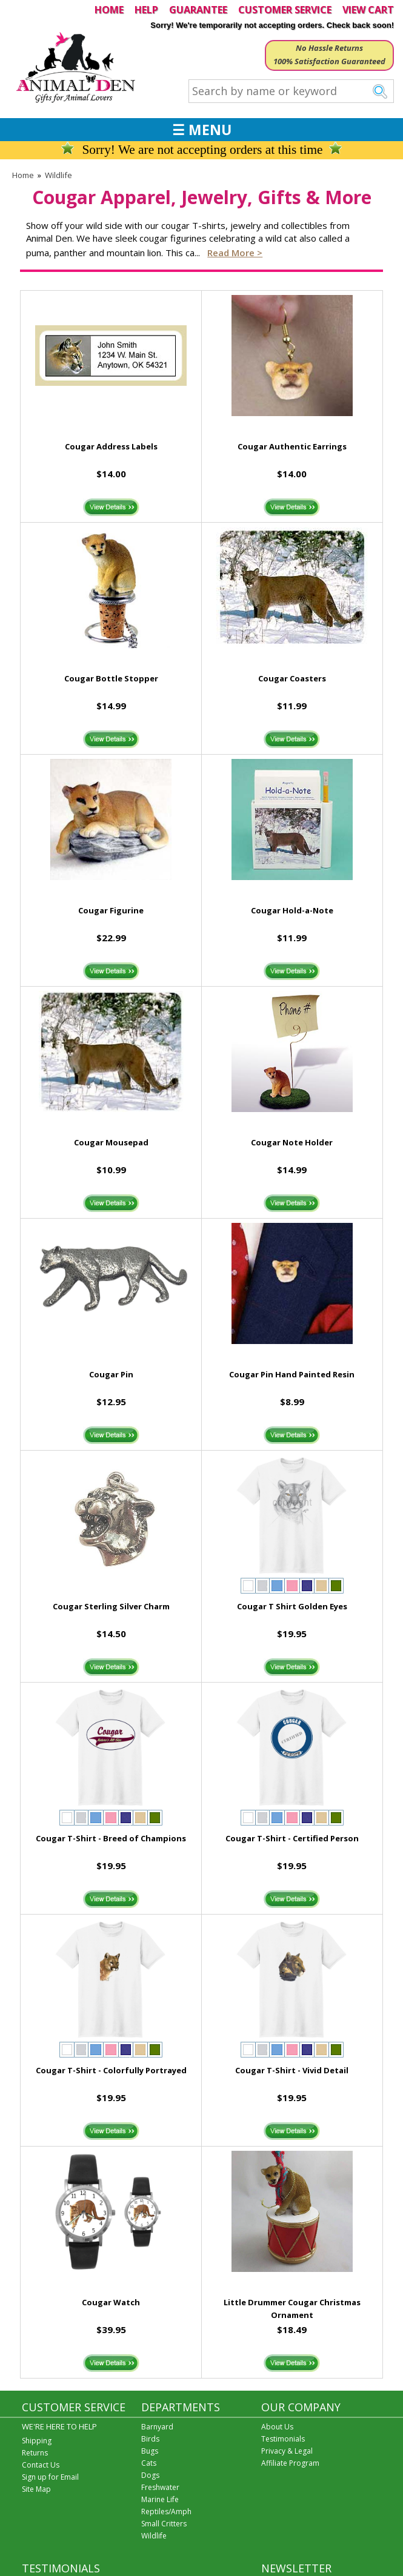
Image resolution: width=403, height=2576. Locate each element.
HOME (109, 9)
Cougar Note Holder (292, 1142)
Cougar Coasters (292, 678)
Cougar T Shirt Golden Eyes (292, 1606)
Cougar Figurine (111, 910)
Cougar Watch (111, 2302)
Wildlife (58, 175)
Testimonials (283, 2439)
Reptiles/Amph (166, 2511)
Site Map (36, 2489)
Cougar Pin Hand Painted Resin (292, 1374)
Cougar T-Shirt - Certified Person (292, 1838)
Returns (35, 2453)
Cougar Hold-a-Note (292, 910)
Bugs (149, 2451)
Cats (148, 2463)
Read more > (234, 253)
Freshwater (160, 2487)
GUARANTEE (198, 9)
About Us (277, 2427)
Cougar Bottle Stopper (111, 678)
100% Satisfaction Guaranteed (329, 61)
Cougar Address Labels (111, 446)
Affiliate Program (290, 2463)
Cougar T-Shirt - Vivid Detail (291, 2070)
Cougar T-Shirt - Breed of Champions (111, 1838)
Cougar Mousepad (111, 1142)
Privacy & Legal (287, 2451)
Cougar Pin (111, 1374)
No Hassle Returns (329, 47)
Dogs (150, 2475)
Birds (150, 2439)
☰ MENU (201, 129)
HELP (146, 9)
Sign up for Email (50, 2477)
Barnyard (157, 2427)
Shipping (37, 2440)
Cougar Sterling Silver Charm (111, 1606)
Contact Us (40, 2465)
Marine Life (160, 2499)
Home (23, 175)
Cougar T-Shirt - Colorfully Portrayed (111, 2070)
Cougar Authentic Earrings (292, 446)
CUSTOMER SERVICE (284, 9)
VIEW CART (368, 9)
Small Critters (164, 2523)
